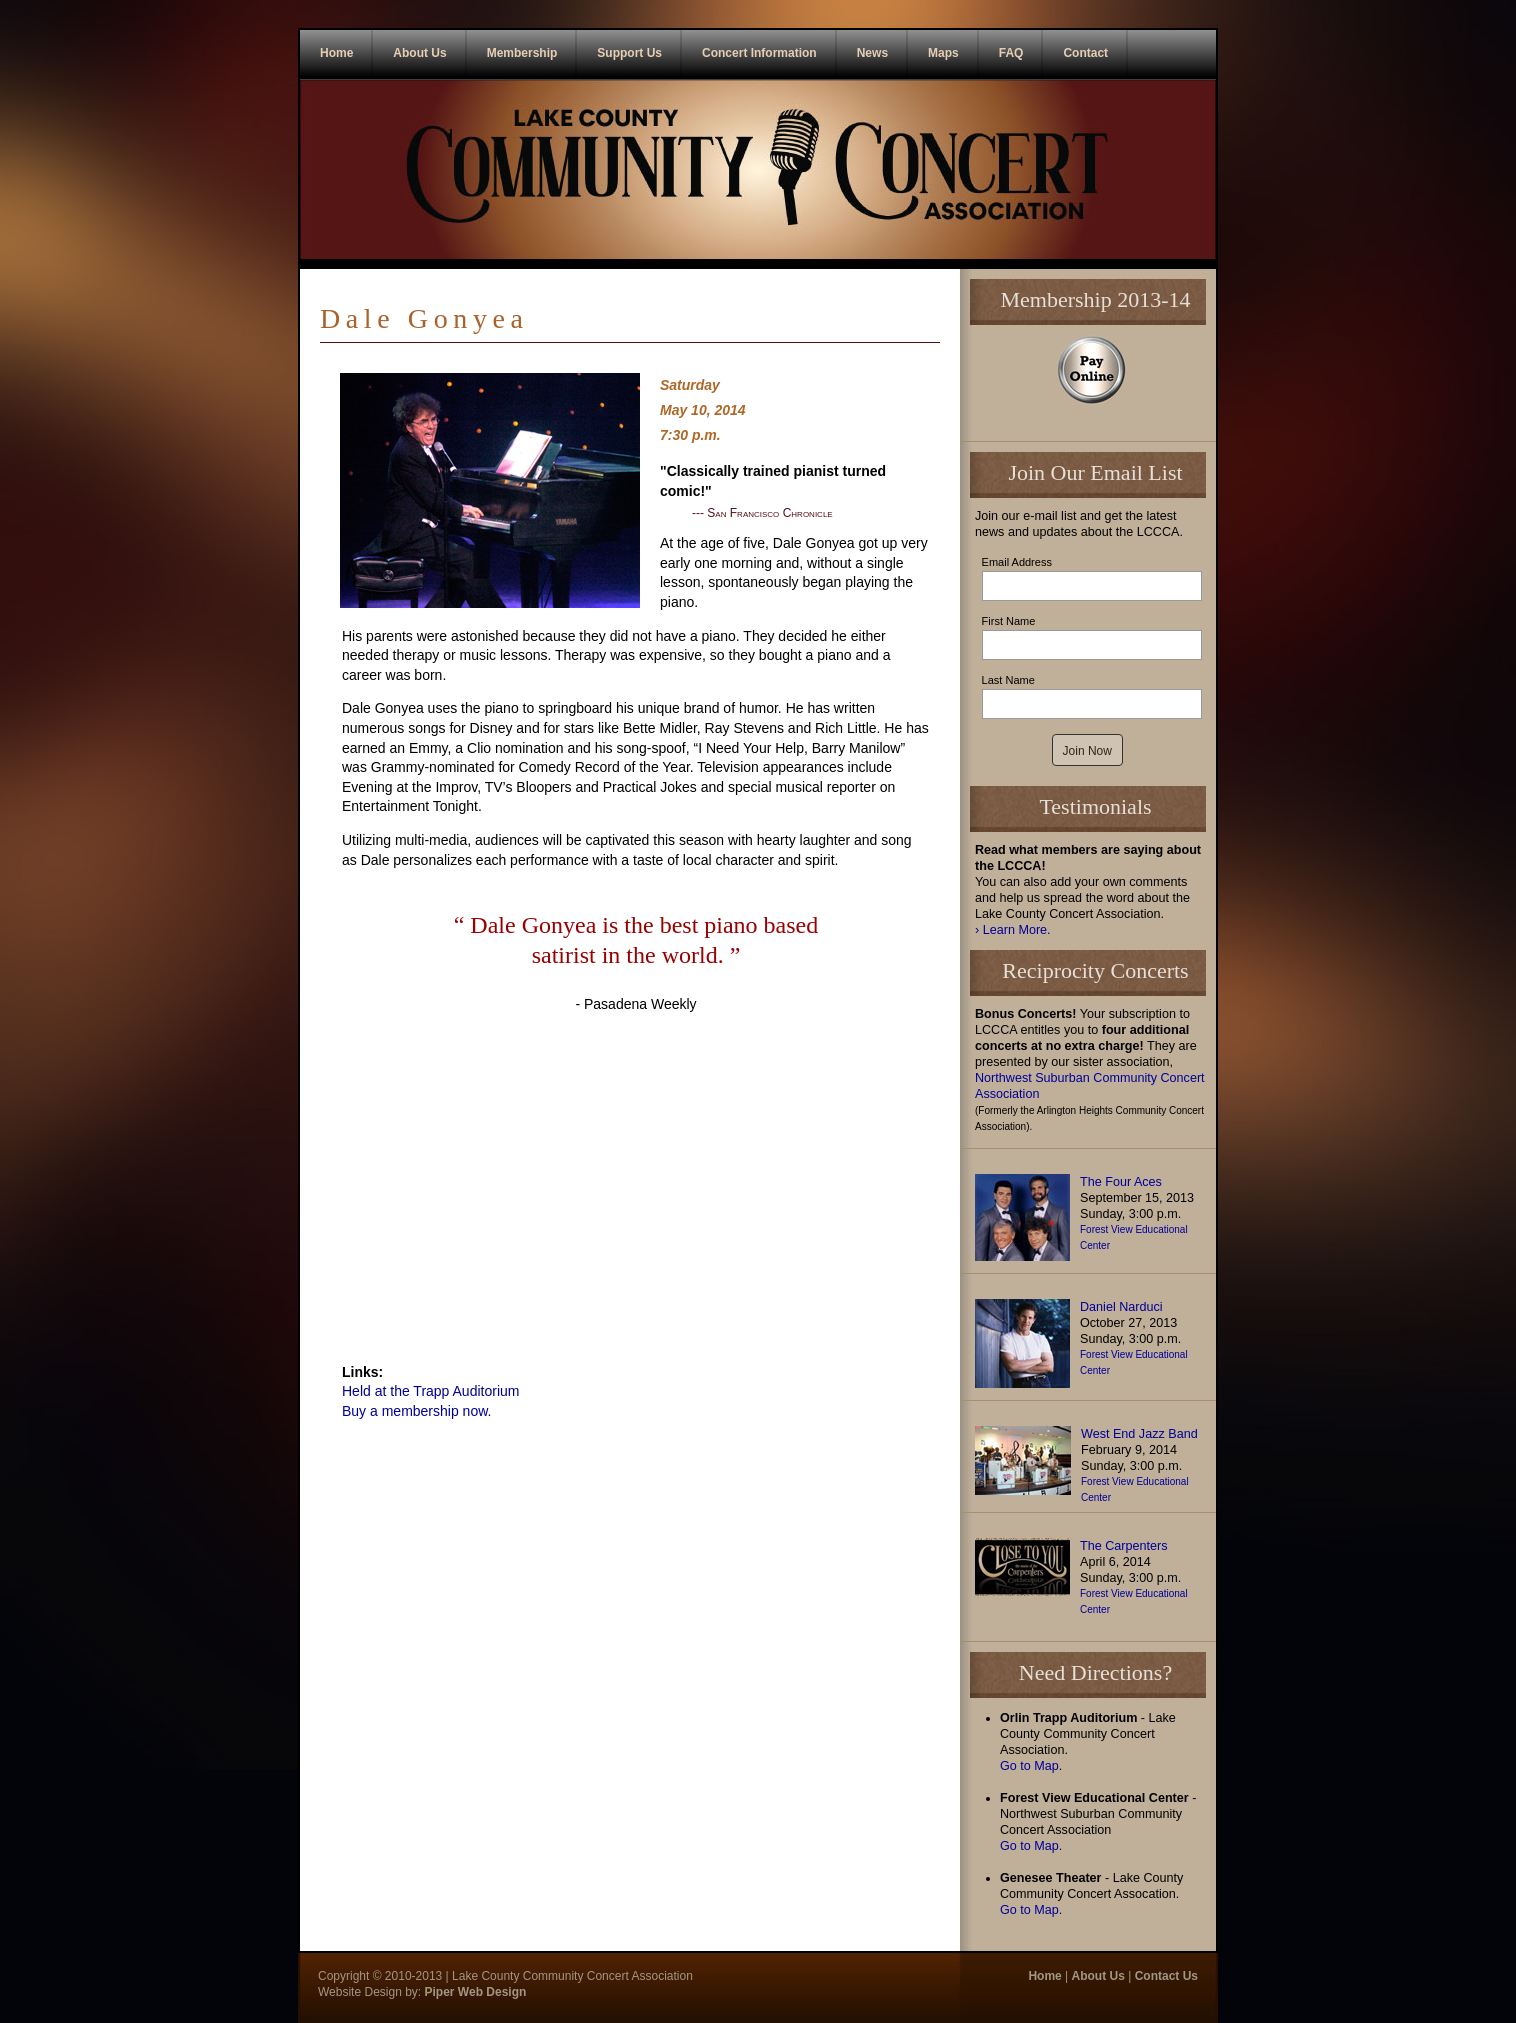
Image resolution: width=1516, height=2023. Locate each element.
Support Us (629, 53)
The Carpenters (1124, 1546)
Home (336, 53)
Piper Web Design (473, 1992)
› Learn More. (1013, 930)
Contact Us (1166, 1976)
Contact (1085, 53)
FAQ (1011, 53)
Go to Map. (1031, 1846)
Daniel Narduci (1121, 1307)
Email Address (1017, 562)
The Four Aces (1121, 1182)
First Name (1009, 621)
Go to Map (1029, 1766)
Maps (943, 53)
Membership (522, 53)
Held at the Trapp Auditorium (430, 1391)
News (872, 53)
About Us (419, 53)
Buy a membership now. (416, 1411)
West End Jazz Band (1139, 1434)
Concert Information (759, 53)
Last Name (1008, 680)
